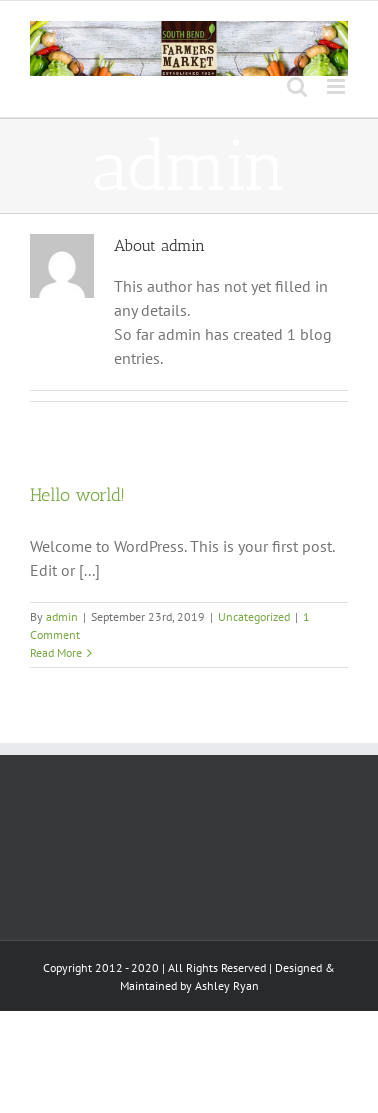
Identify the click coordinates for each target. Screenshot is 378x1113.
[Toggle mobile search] (297, 86)
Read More (56, 652)
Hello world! (77, 495)
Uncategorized (254, 616)
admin (62, 616)
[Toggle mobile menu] (337, 86)
